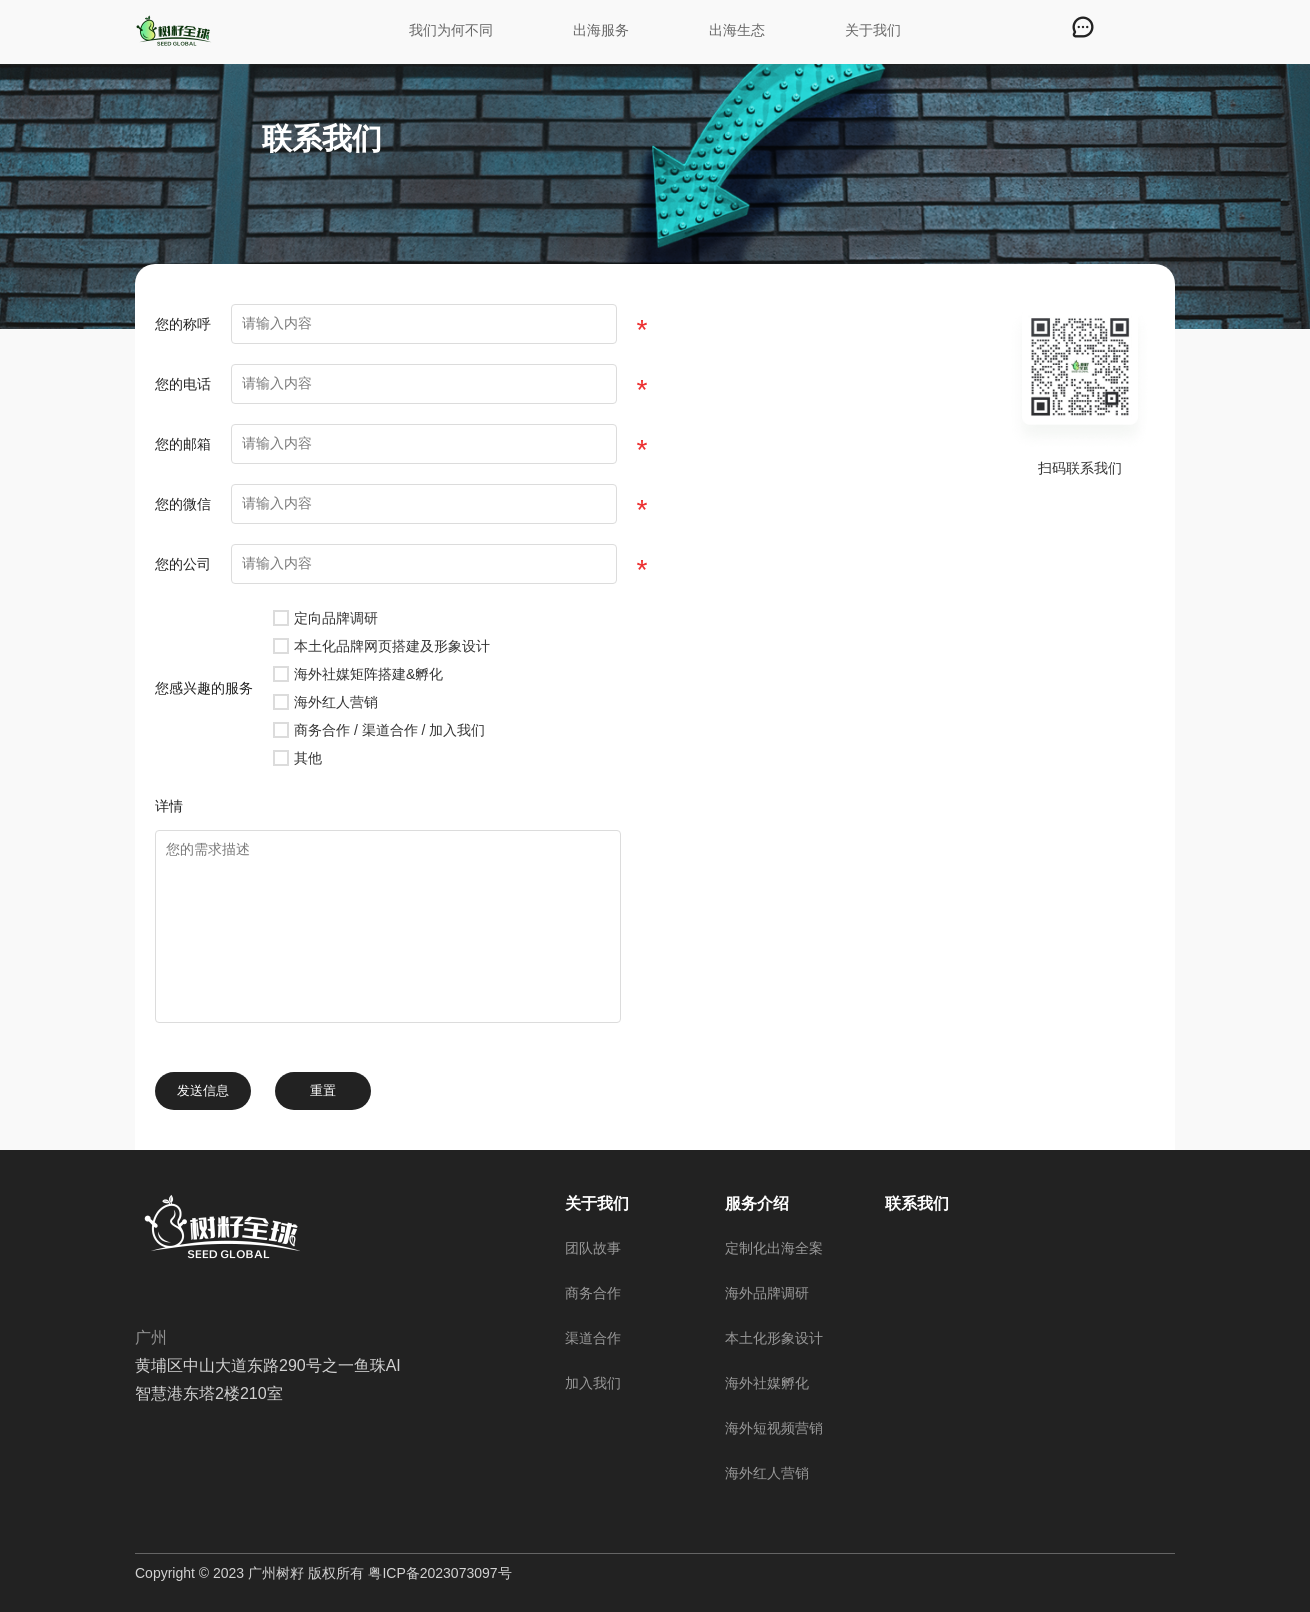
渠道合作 (593, 1338)
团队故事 (593, 1248)
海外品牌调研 (767, 1293)
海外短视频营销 (774, 1428)
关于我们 (873, 30)
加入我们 (593, 1383)
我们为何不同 (451, 30)
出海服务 (601, 30)
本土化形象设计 (774, 1338)
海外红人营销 (767, 1473)
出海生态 (737, 30)
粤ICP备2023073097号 (439, 1573)
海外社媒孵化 (767, 1383)
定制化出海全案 (774, 1248)
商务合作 (593, 1293)
